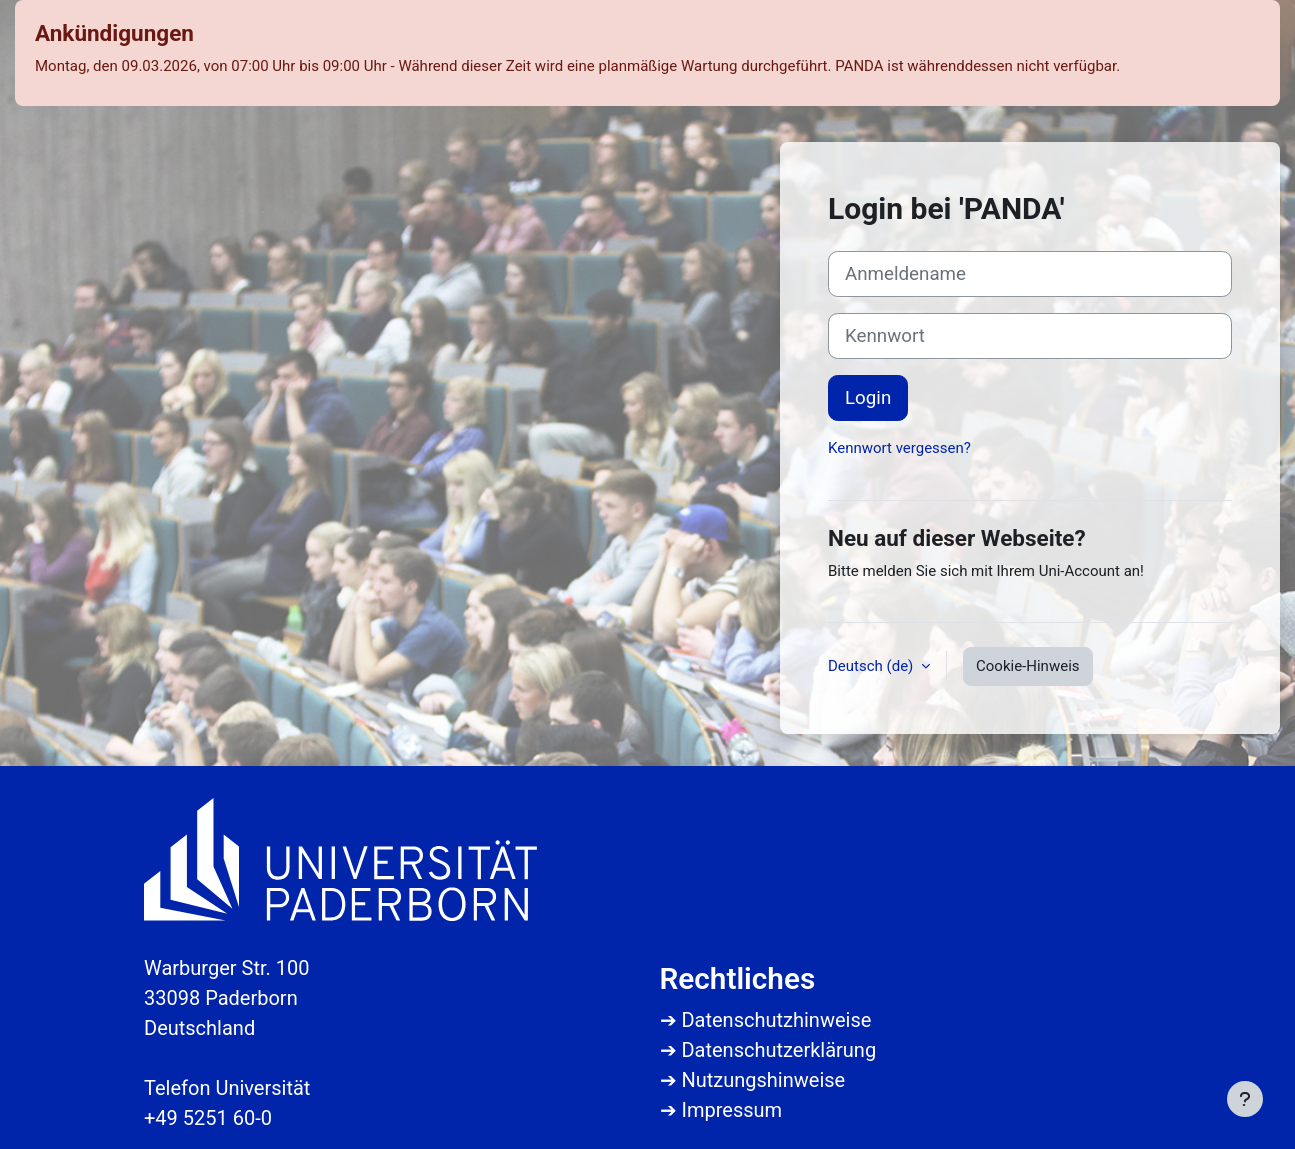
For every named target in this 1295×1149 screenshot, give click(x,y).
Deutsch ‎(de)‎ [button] (872, 666)
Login (868, 398)
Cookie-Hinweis (1027, 666)
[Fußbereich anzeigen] (1245, 1099)
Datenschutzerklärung (778, 1050)
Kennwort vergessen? (899, 448)
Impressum (731, 1110)
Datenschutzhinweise (776, 1020)
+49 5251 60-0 (208, 1118)
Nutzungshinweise (763, 1080)
